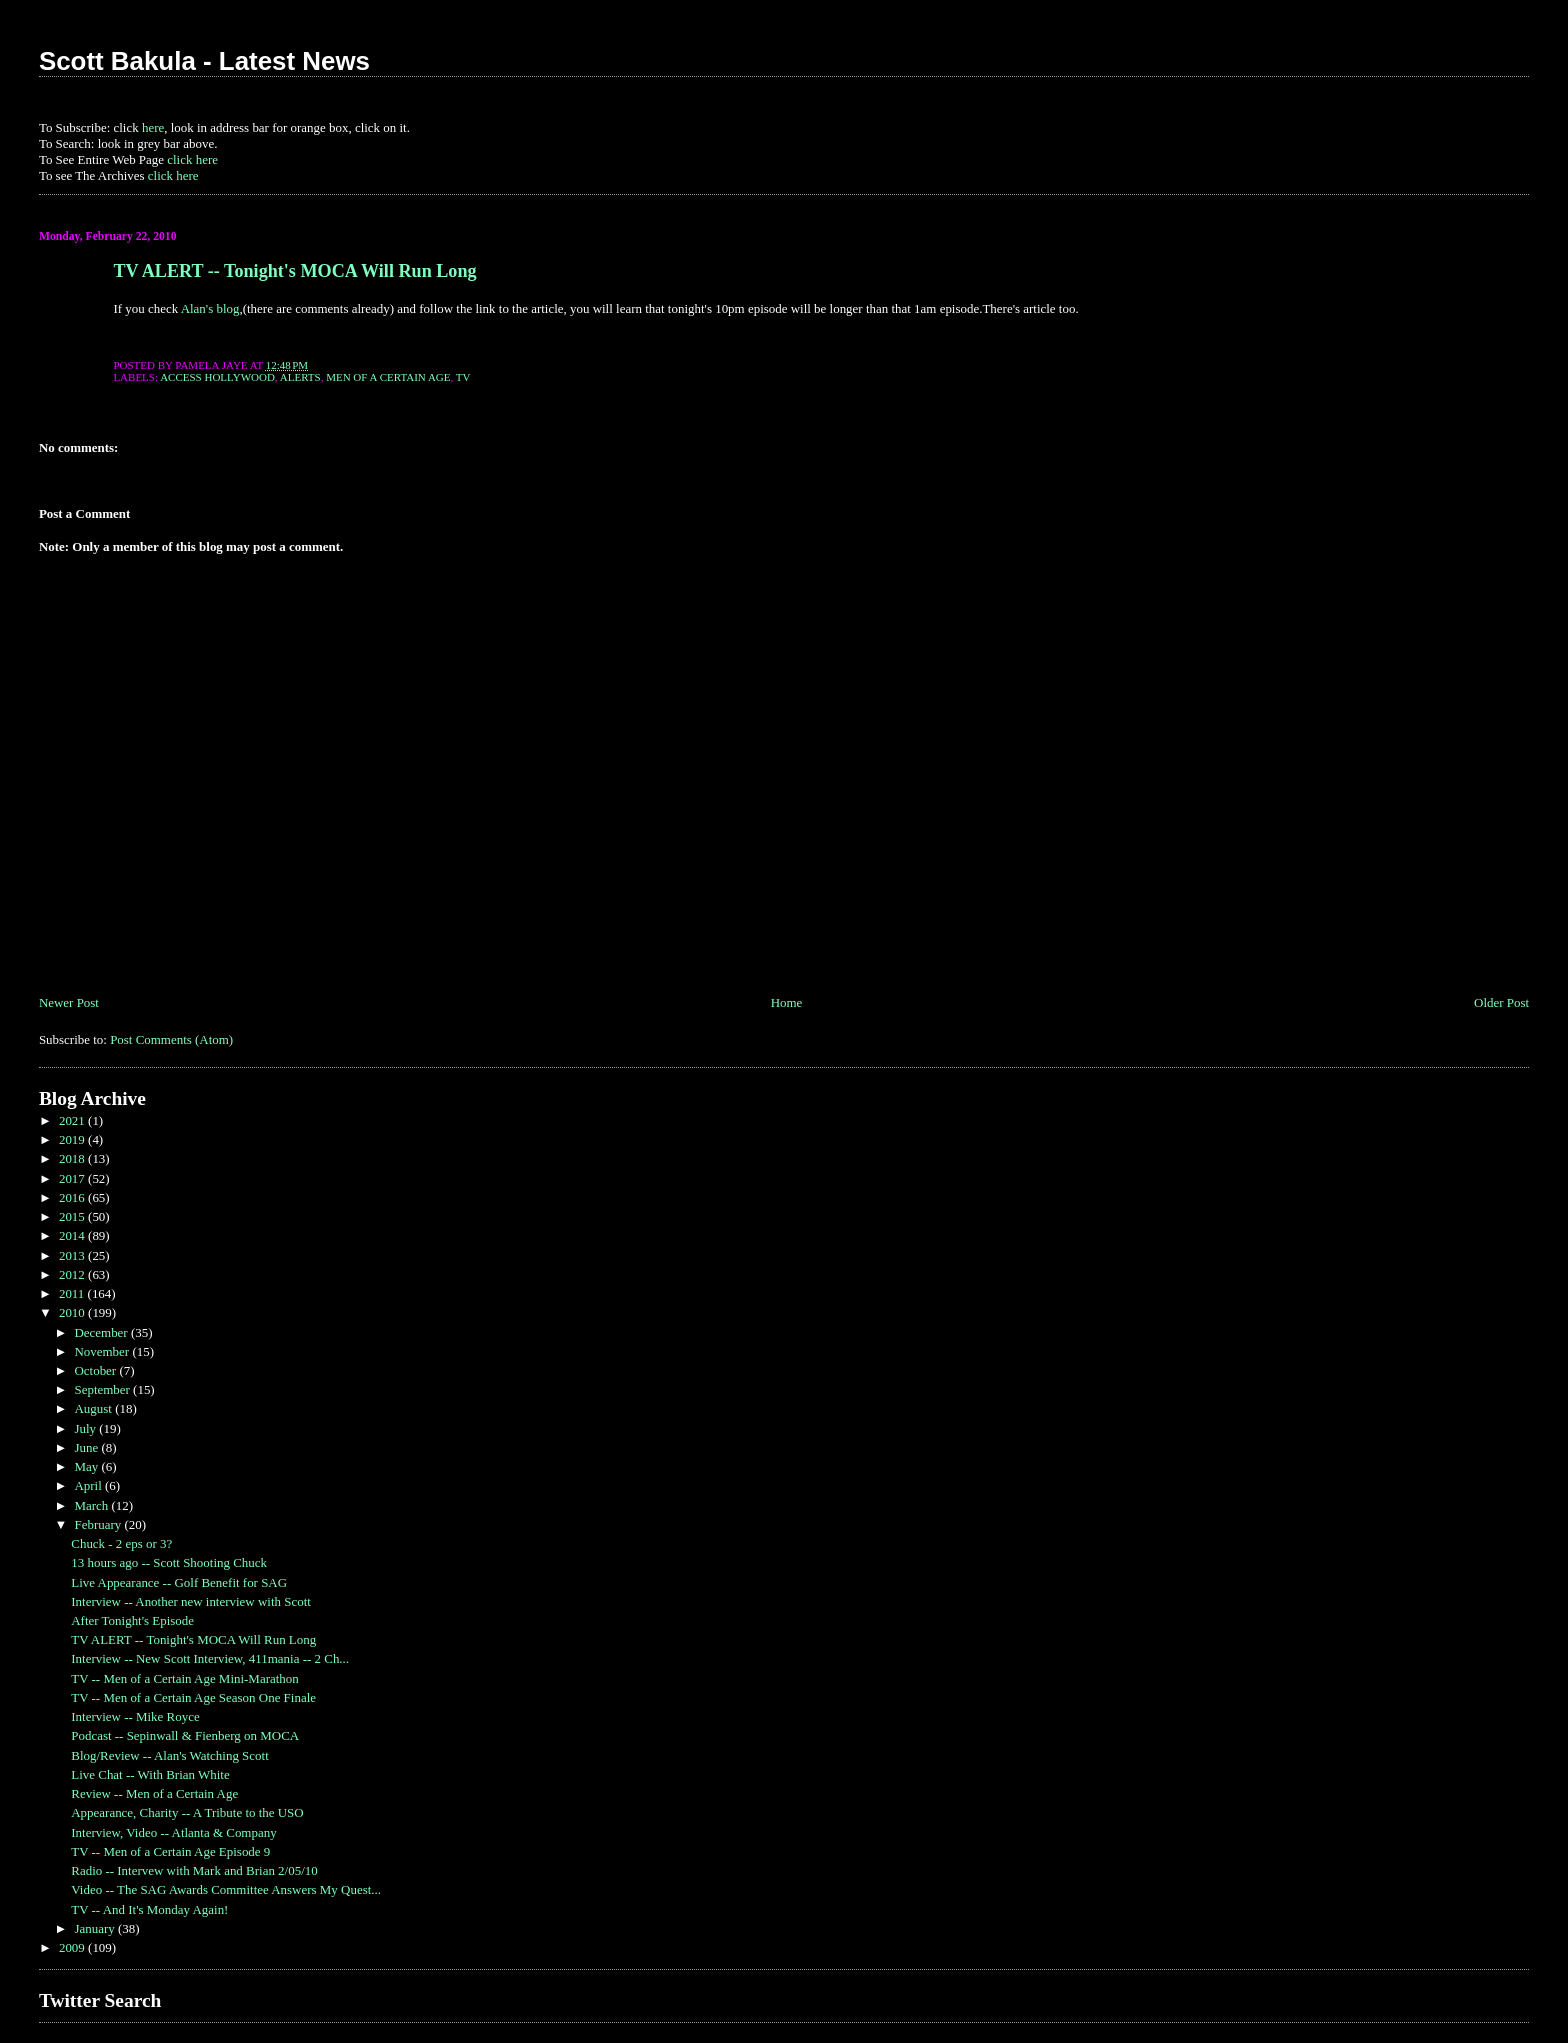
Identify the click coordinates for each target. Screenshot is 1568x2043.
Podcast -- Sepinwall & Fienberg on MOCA (185, 1735)
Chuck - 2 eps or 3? (121, 1543)
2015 (73, 1216)
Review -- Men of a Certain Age (154, 1793)
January (96, 1928)
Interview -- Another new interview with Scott (191, 1601)
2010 (73, 1312)
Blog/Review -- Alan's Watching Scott (169, 1755)
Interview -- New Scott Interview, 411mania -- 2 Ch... (210, 1658)
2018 (73, 1158)
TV (463, 377)
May (87, 1466)
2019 (73, 1139)
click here (192, 159)
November (103, 1351)
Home (787, 1002)
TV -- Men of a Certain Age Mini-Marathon (184, 1678)
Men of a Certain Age (388, 377)
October (96, 1370)
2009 (73, 1947)
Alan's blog (210, 308)
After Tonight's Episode (132, 1620)
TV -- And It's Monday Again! (149, 1909)
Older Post (1501, 1002)
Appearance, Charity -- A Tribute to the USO (187, 1812)
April (89, 1485)
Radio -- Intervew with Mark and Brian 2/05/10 (194, 1870)
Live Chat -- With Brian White (150, 1774)
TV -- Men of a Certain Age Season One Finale (193, 1697)
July (86, 1428)
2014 (73, 1235)
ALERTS (300, 377)
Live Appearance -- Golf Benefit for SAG (179, 1582)
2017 (73, 1178)
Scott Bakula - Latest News (204, 61)
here (153, 127)
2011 (73, 1293)
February (99, 1524)
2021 (73, 1120)
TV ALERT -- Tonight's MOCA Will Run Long (294, 271)
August (94, 1408)
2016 (73, 1197)
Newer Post (69, 1002)
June (87, 1447)
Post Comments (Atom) (171, 1039)
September (103, 1389)
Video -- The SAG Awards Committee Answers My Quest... (226, 1889)
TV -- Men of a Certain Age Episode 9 (170, 1851)
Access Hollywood (217, 377)
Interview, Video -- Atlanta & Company (173, 1832)
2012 (73, 1274)
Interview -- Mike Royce (135, 1716)
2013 (73, 1255)
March (92, 1505)
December (102, 1332)
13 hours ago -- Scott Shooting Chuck (169, 1562)
